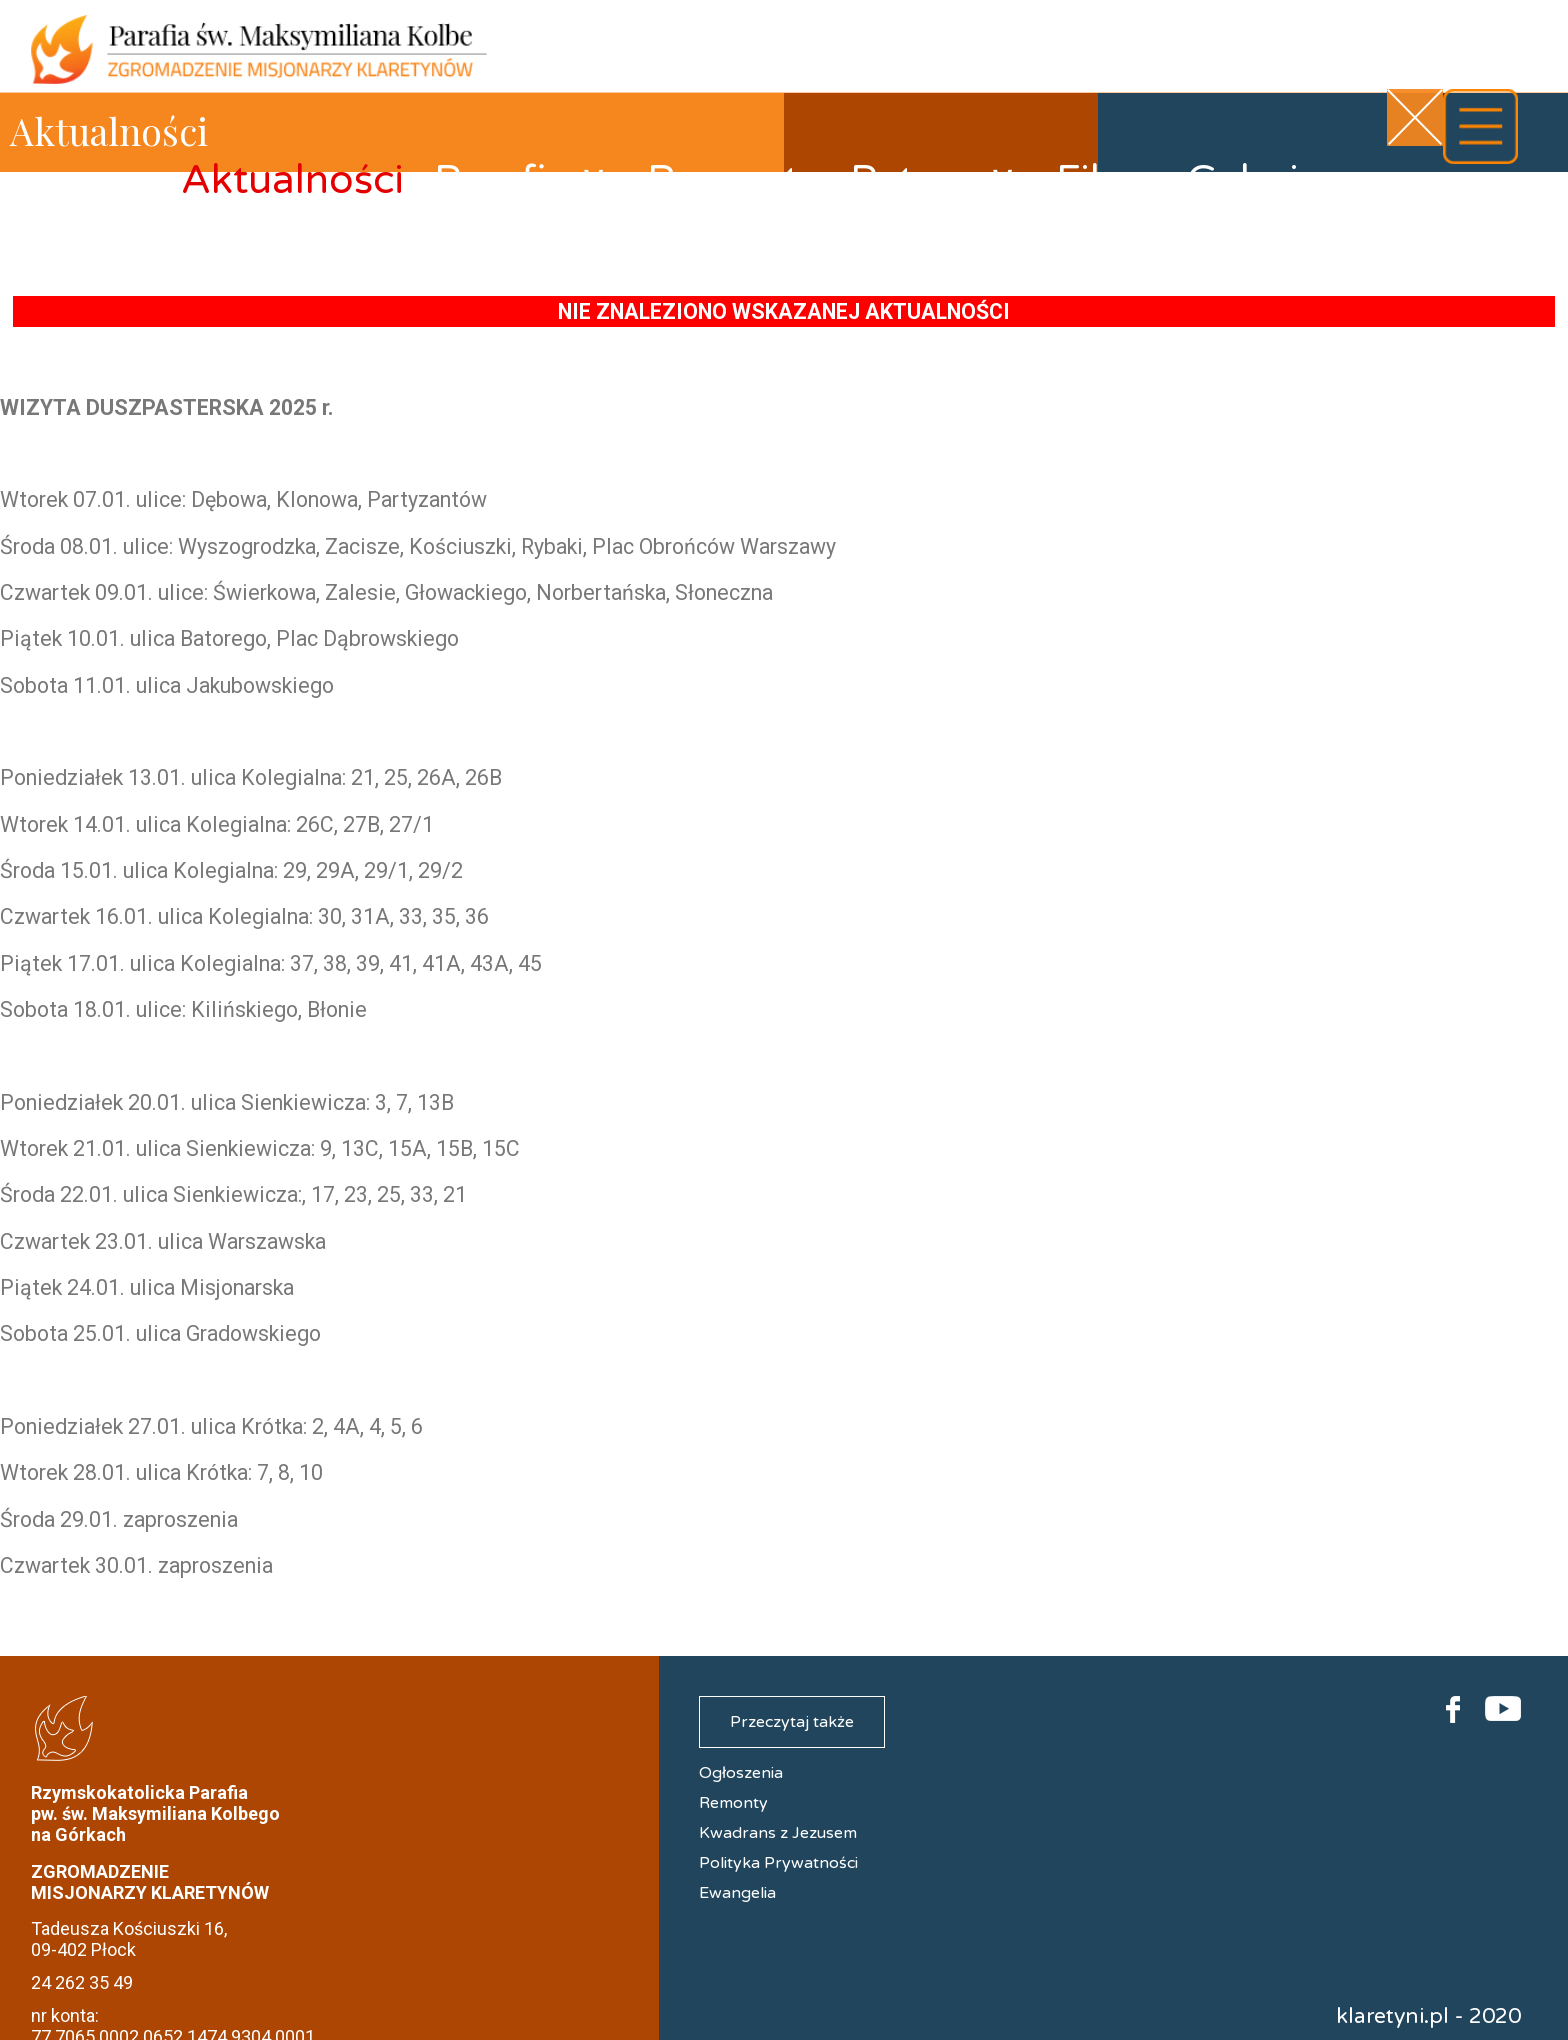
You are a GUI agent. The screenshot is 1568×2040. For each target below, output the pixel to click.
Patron (933, 180)
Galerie (1254, 180)
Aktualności (292, 180)
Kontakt (1427, 198)
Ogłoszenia (741, 1773)
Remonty (733, 180)
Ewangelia (737, 1893)
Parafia (521, 180)
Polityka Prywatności (778, 1863)
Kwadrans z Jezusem (778, 1833)
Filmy (1106, 180)
